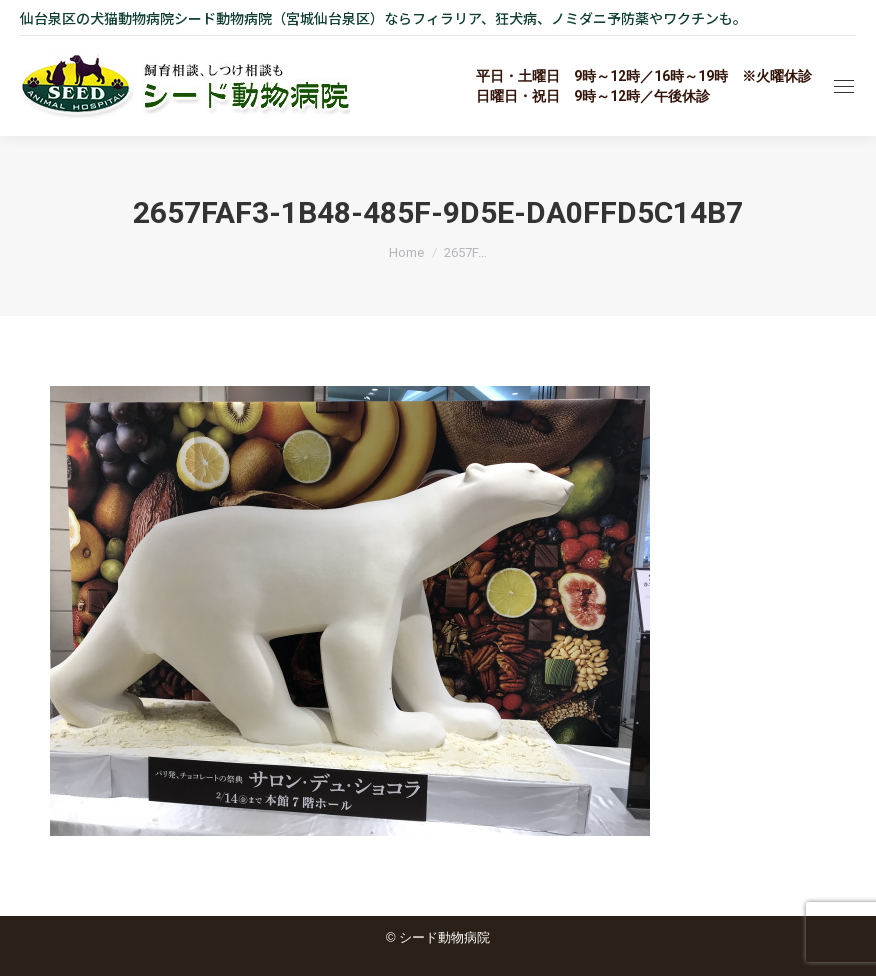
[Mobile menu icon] (844, 86)
